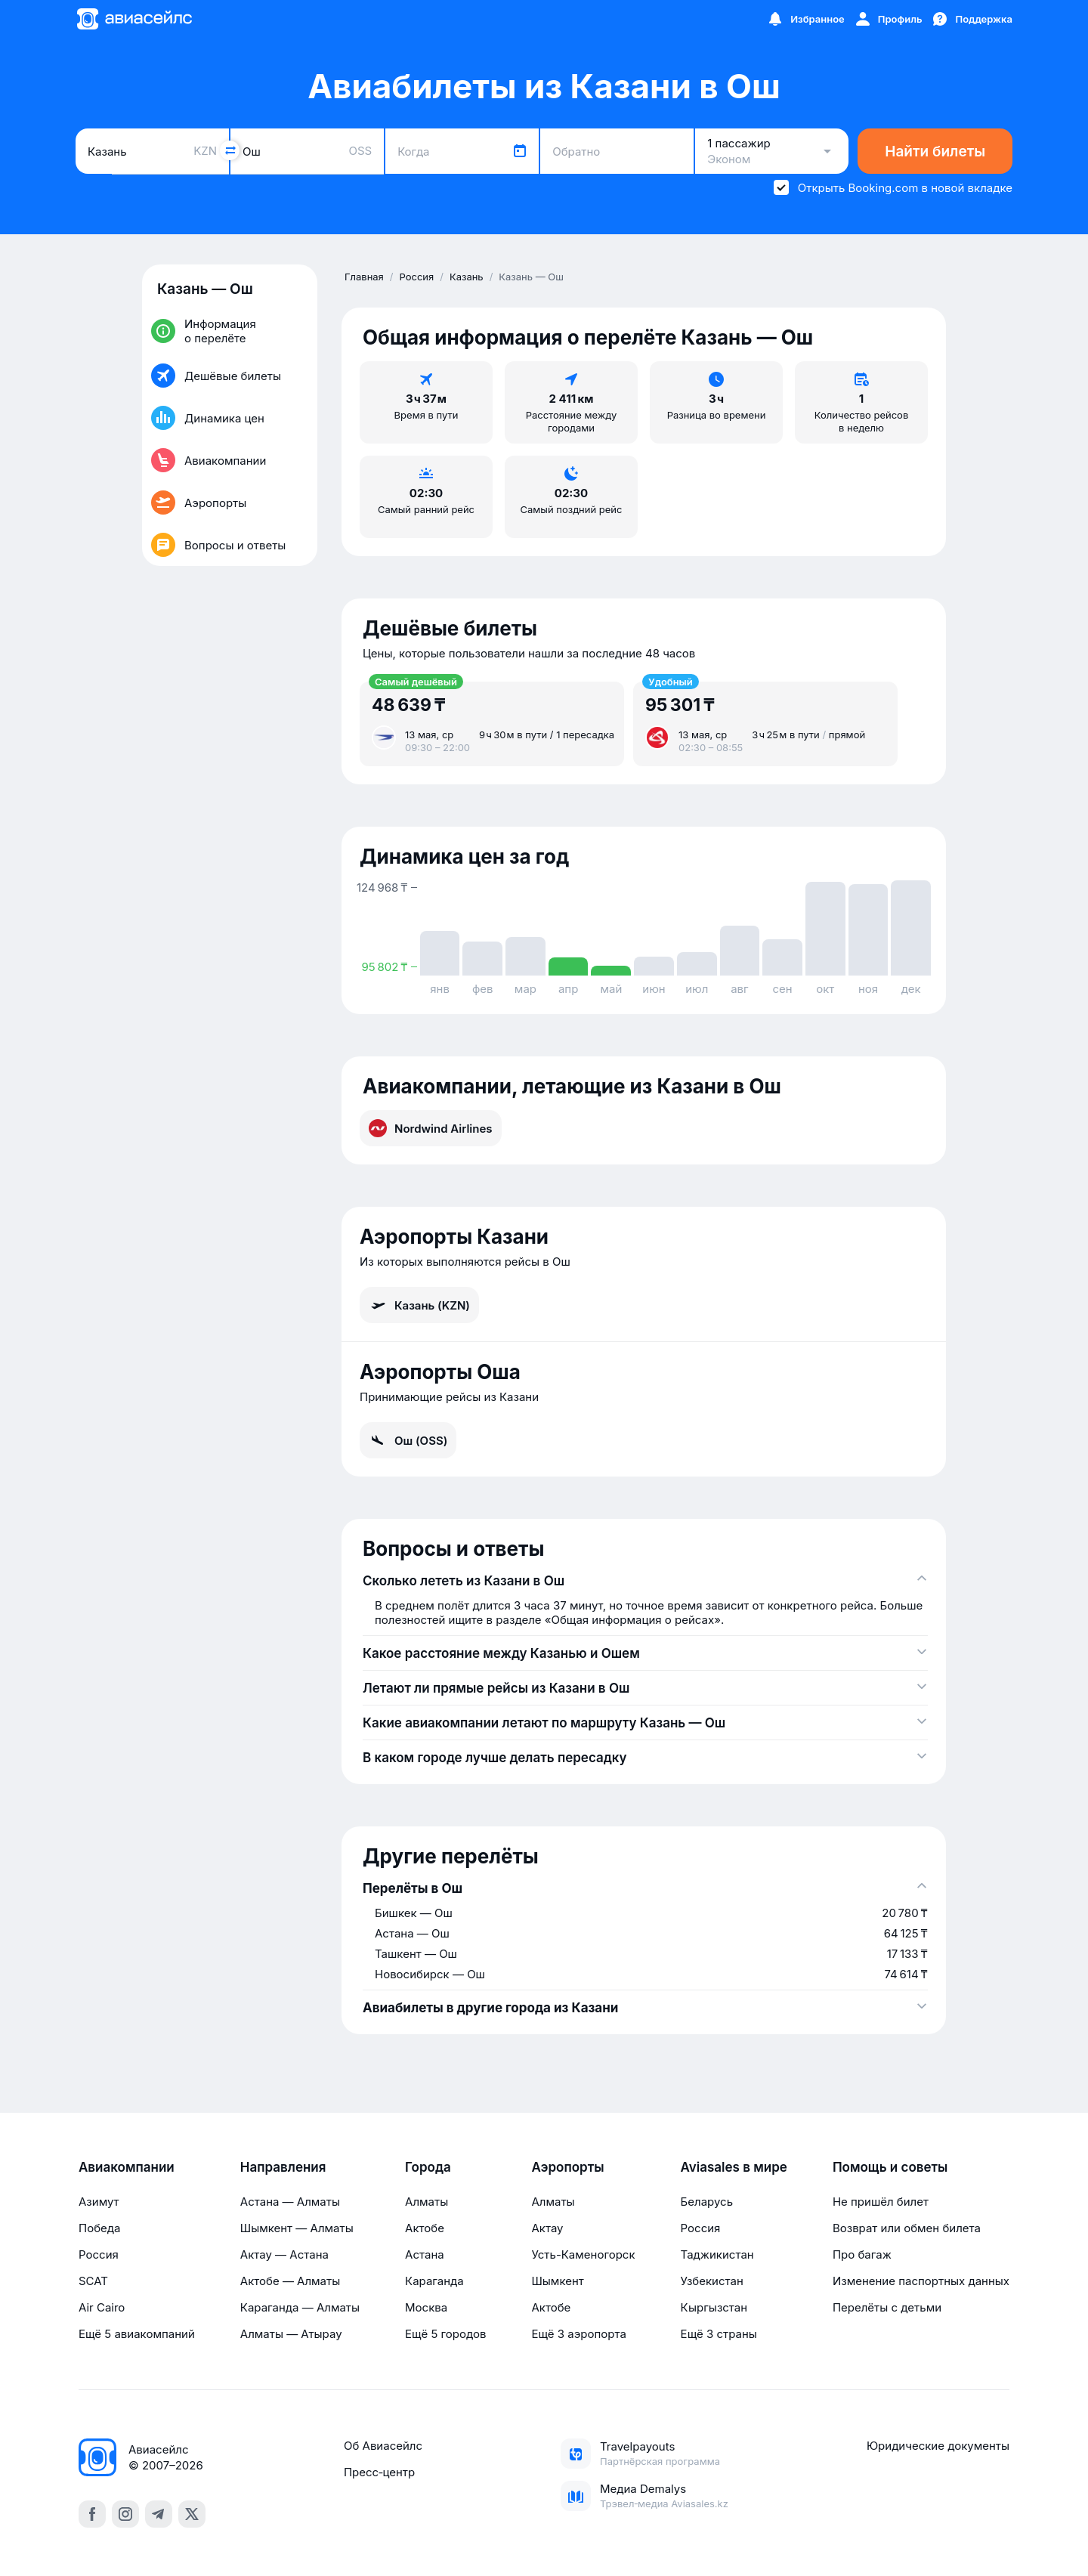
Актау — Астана (284, 2254)
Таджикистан (717, 2254)
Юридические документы (938, 2445)
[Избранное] (805, 19)
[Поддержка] (971, 19)
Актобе (424, 2228)
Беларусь (707, 2201)
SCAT (93, 2281)
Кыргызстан (714, 2307)
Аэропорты (567, 2167)
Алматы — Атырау (291, 2334)
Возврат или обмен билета (907, 2228)
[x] (192, 2514)
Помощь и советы (890, 2167)
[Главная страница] (134, 19)
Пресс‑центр (379, 2472)
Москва (426, 2307)
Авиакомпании (127, 2167)
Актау (547, 2228)
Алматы (426, 2201)
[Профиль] (888, 19)
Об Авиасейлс (383, 2445)
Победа (99, 2228)
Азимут (99, 2201)
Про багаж (862, 2254)
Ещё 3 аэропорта (578, 2334)
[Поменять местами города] (230, 150)
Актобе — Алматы (290, 2281)
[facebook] (92, 2514)
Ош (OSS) (408, 1440)
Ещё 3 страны (719, 2334)
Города (428, 2167)
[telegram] (159, 2514)
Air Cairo (102, 2307)
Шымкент (557, 2281)
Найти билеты (935, 151)
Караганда (434, 2281)
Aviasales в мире (734, 2167)
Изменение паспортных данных (921, 2281)
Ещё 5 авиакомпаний (137, 2334)
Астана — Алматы (290, 2201)
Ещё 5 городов (445, 2334)
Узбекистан (712, 2281)
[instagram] (125, 2514)
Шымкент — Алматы (297, 2228)
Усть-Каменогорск (583, 2254)
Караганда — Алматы (300, 2307)
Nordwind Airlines (431, 1128)
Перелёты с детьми (887, 2307)
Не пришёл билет (881, 2201)
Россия (99, 2254)
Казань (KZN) (419, 1305)
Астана (424, 2254)
